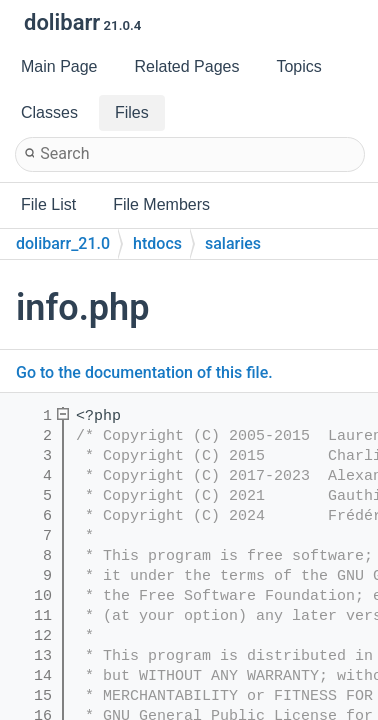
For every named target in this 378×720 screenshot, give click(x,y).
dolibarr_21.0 (63, 243)
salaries (233, 243)
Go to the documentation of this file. (144, 372)
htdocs (157, 243)
